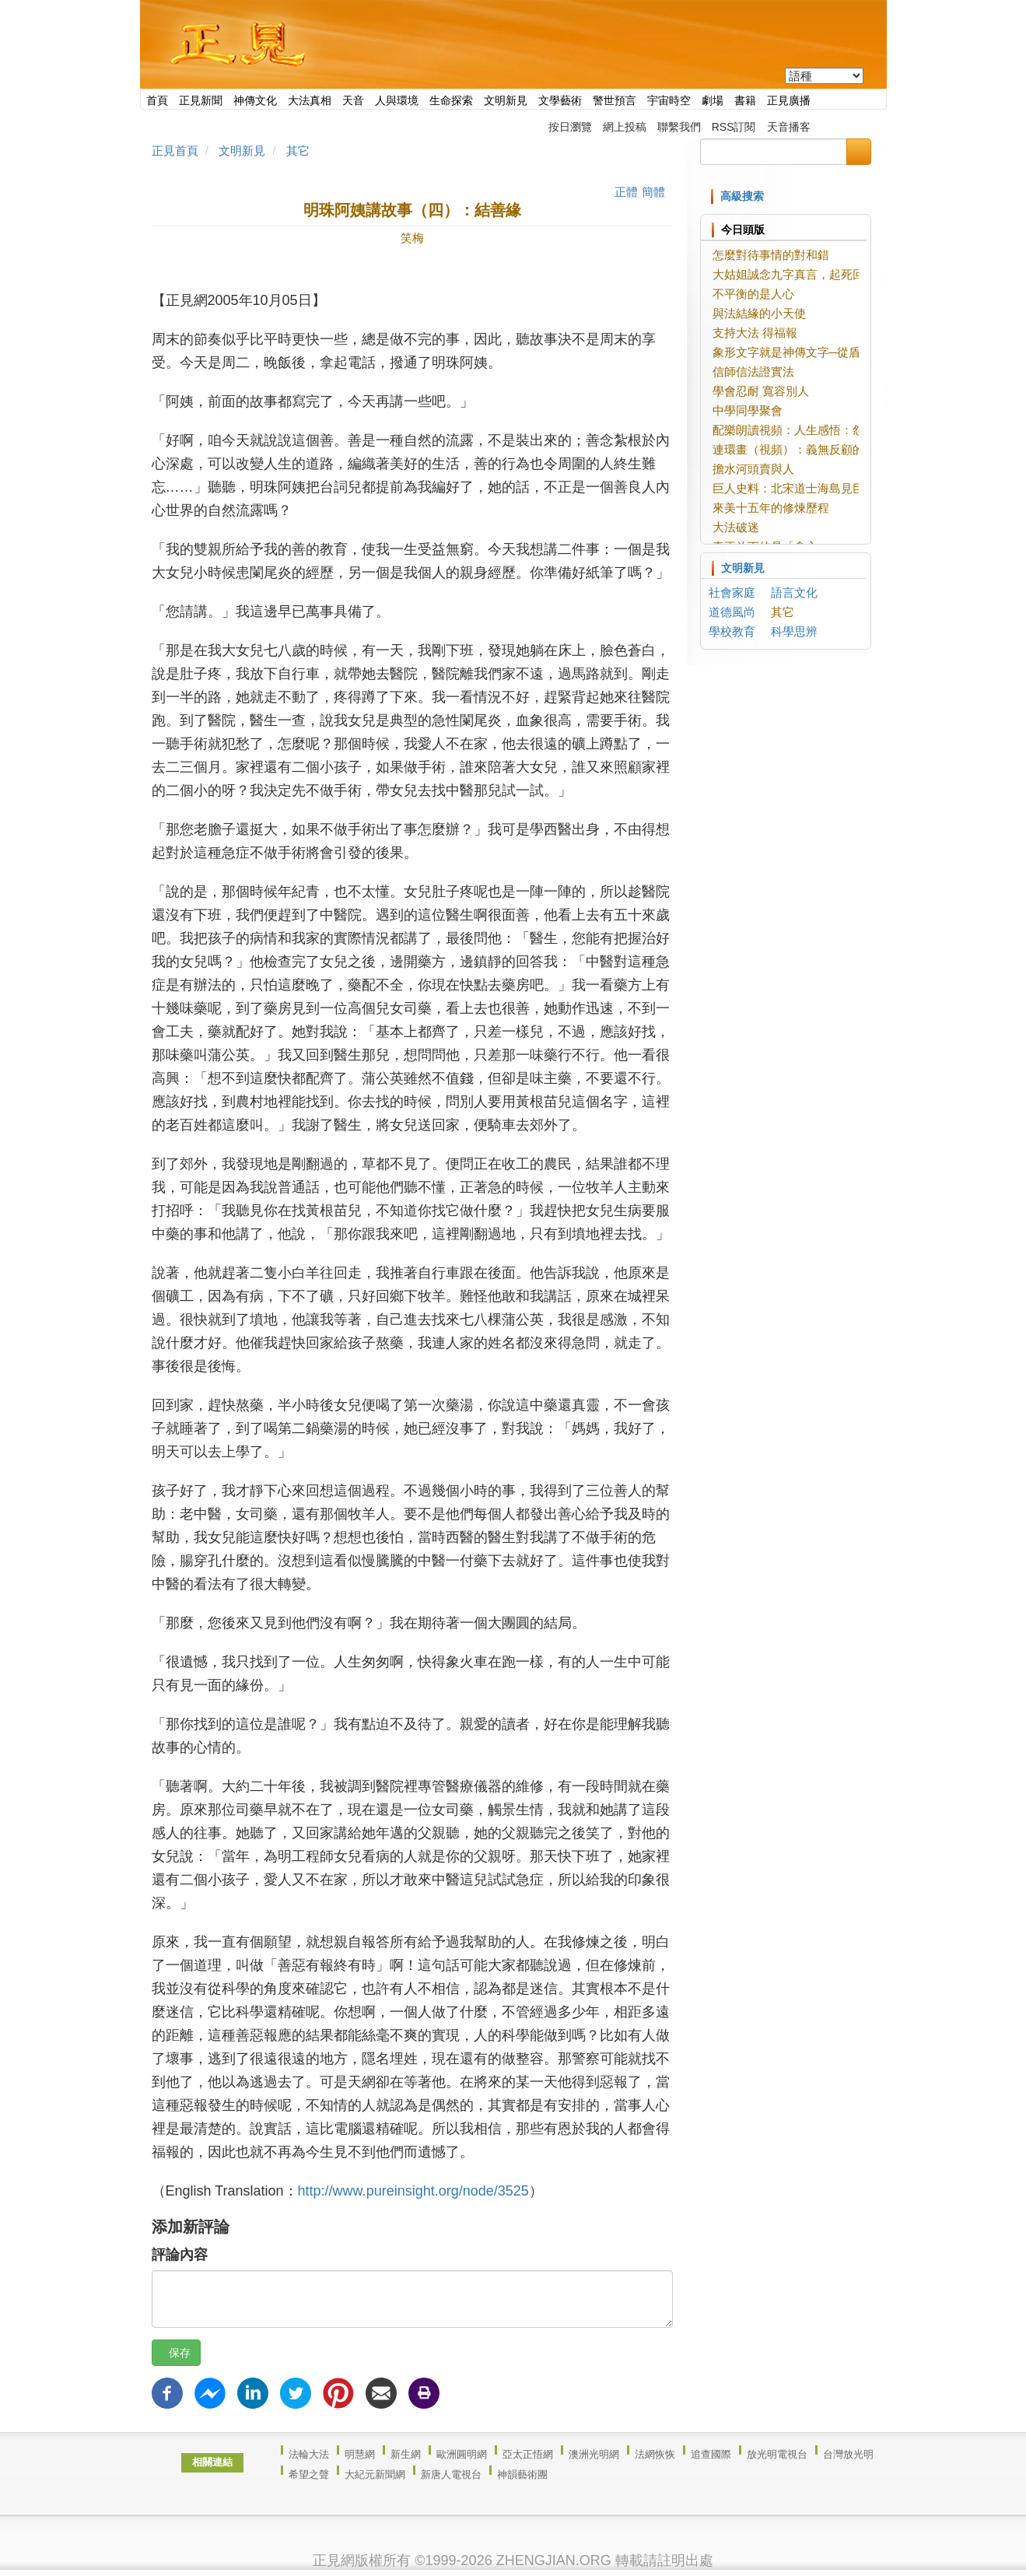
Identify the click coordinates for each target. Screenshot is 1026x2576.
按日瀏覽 (570, 127)
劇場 (712, 100)
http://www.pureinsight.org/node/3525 (413, 2191)
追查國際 (711, 2454)
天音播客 (789, 127)
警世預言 (614, 100)
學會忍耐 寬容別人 (761, 391)
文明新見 (505, 100)
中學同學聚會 (748, 410)
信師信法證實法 (753, 371)
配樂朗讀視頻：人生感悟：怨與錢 (800, 429)
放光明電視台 (777, 2454)
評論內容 (180, 2254)
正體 (626, 191)
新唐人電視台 (451, 2474)
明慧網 (360, 2454)
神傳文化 (255, 100)
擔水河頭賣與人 (753, 468)
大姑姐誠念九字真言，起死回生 (794, 274)
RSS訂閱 (734, 127)
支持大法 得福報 (755, 332)
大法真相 (309, 100)
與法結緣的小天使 (759, 313)
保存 (176, 2353)
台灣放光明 (848, 2454)
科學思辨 (794, 631)
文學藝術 (560, 100)
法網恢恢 (655, 2454)
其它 (298, 150)
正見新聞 (200, 100)
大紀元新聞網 (375, 2474)
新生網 (405, 2454)
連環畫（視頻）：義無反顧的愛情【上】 (818, 449)
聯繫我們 (679, 127)
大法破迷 (736, 527)
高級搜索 (742, 196)
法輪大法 (309, 2454)
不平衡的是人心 (753, 293)
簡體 (653, 191)
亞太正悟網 (527, 2454)
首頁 (157, 100)
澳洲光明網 (594, 2454)
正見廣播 (789, 100)
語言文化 (794, 592)
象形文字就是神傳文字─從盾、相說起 (810, 352)
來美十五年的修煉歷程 (771, 507)
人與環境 (396, 100)
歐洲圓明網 (461, 2454)
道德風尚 (732, 612)
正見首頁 (175, 150)
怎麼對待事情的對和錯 (771, 254)
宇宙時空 (669, 100)
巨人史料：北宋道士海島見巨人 (794, 488)
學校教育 (732, 631)
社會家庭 (732, 592)
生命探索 (451, 100)
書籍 (745, 100)
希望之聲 (309, 2474)
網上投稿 (624, 127)
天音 (353, 100)
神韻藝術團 (522, 2474)
